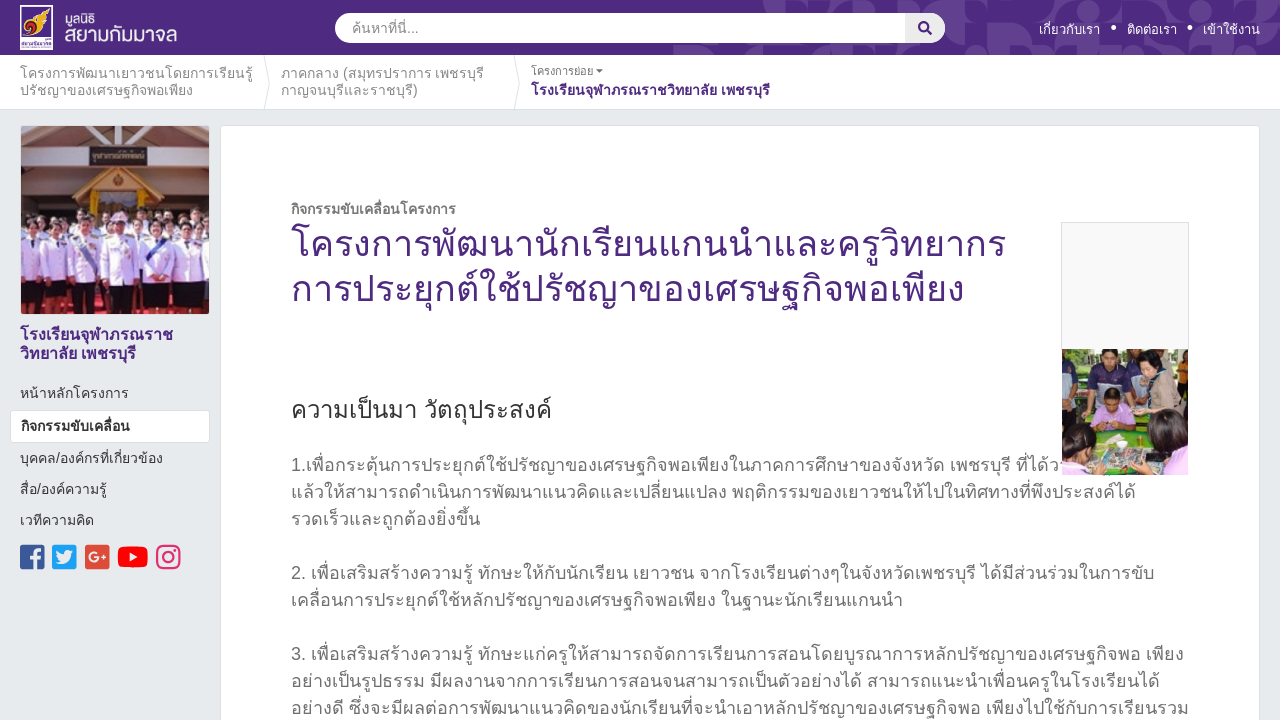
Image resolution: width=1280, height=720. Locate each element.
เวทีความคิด (57, 520)
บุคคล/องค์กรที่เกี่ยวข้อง (91, 458)
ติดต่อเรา (1152, 29)
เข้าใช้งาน (1231, 29)
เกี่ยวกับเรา (1069, 29)
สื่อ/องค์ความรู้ (63, 489)
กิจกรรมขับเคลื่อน (75, 426)
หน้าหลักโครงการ (74, 393)
